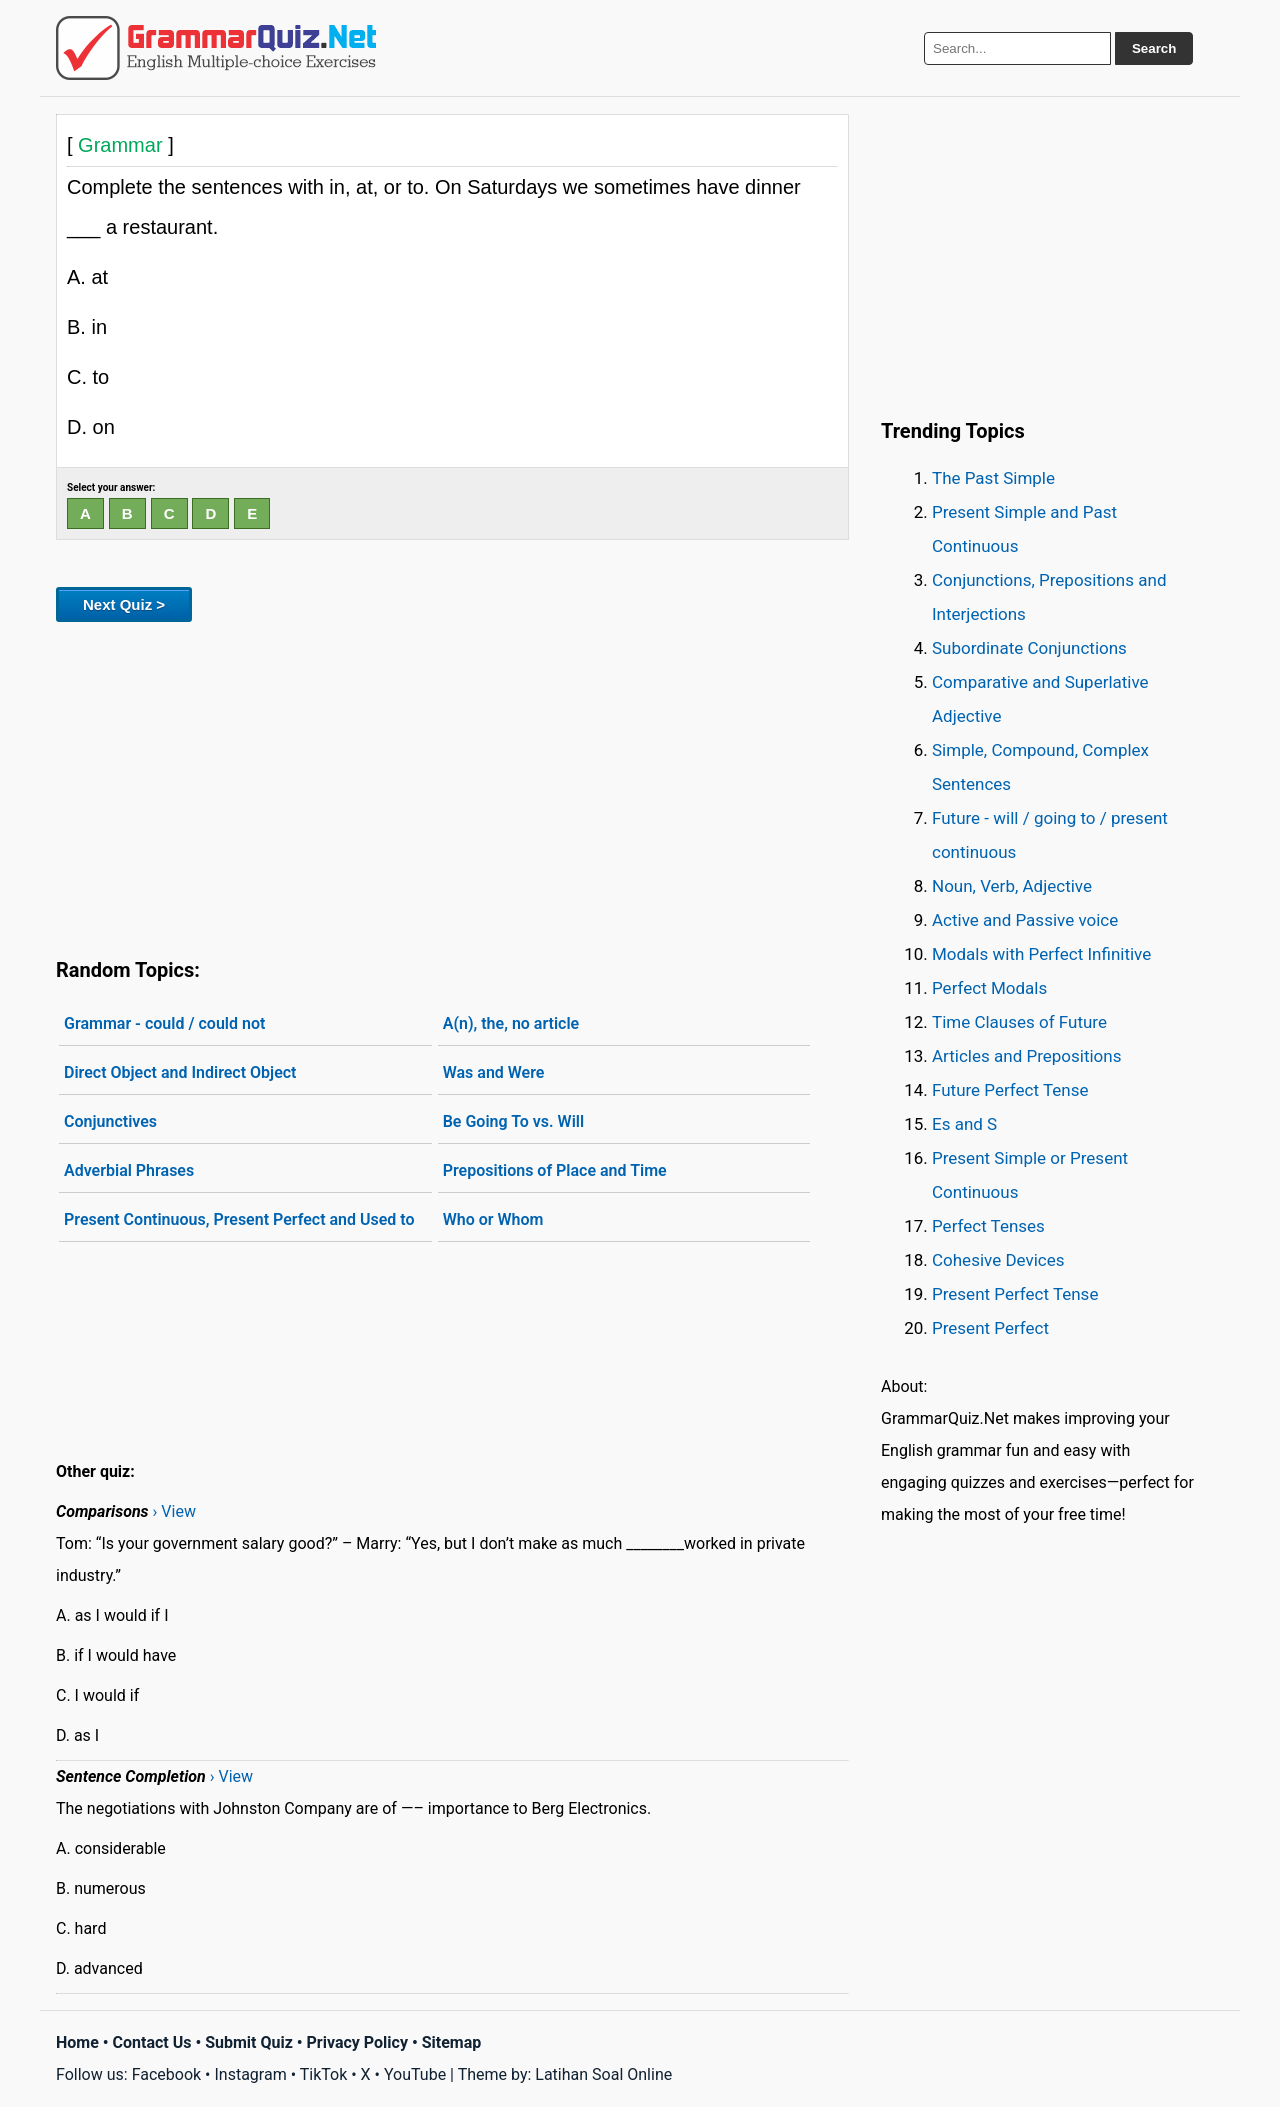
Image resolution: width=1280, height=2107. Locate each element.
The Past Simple (993, 478)
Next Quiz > (124, 604)
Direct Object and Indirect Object (180, 1072)
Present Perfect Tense (1015, 1294)
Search (1154, 48)
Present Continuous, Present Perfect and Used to (239, 1219)
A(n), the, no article (511, 1023)
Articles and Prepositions (1026, 1056)
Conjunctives (110, 1121)
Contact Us (152, 2042)
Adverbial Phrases (129, 1170)
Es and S (964, 1124)
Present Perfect (990, 1328)
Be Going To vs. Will (513, 1121)
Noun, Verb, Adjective (1012, 886)
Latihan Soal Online (603, 2074)
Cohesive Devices (998, 1260)
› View (174, 1511)
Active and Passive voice (1025, 920)
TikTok (324, 2074)
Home (77, 2042)
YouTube (415, 2074)
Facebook (166, 2074)
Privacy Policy (357, 2042)
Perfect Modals (989, 988)
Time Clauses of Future (1019, 1022)
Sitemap (452, 2042)
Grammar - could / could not (164, 1023)
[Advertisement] (452, 786)
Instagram (250, 2074)
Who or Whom (493, 1219)
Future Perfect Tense (1010, 1090)
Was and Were (494, 1072)
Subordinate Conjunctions (1029, 648)
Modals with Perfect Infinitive (1041, 954)
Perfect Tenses (988, 1226)
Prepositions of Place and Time (555, 1170)
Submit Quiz (249, 2042)
